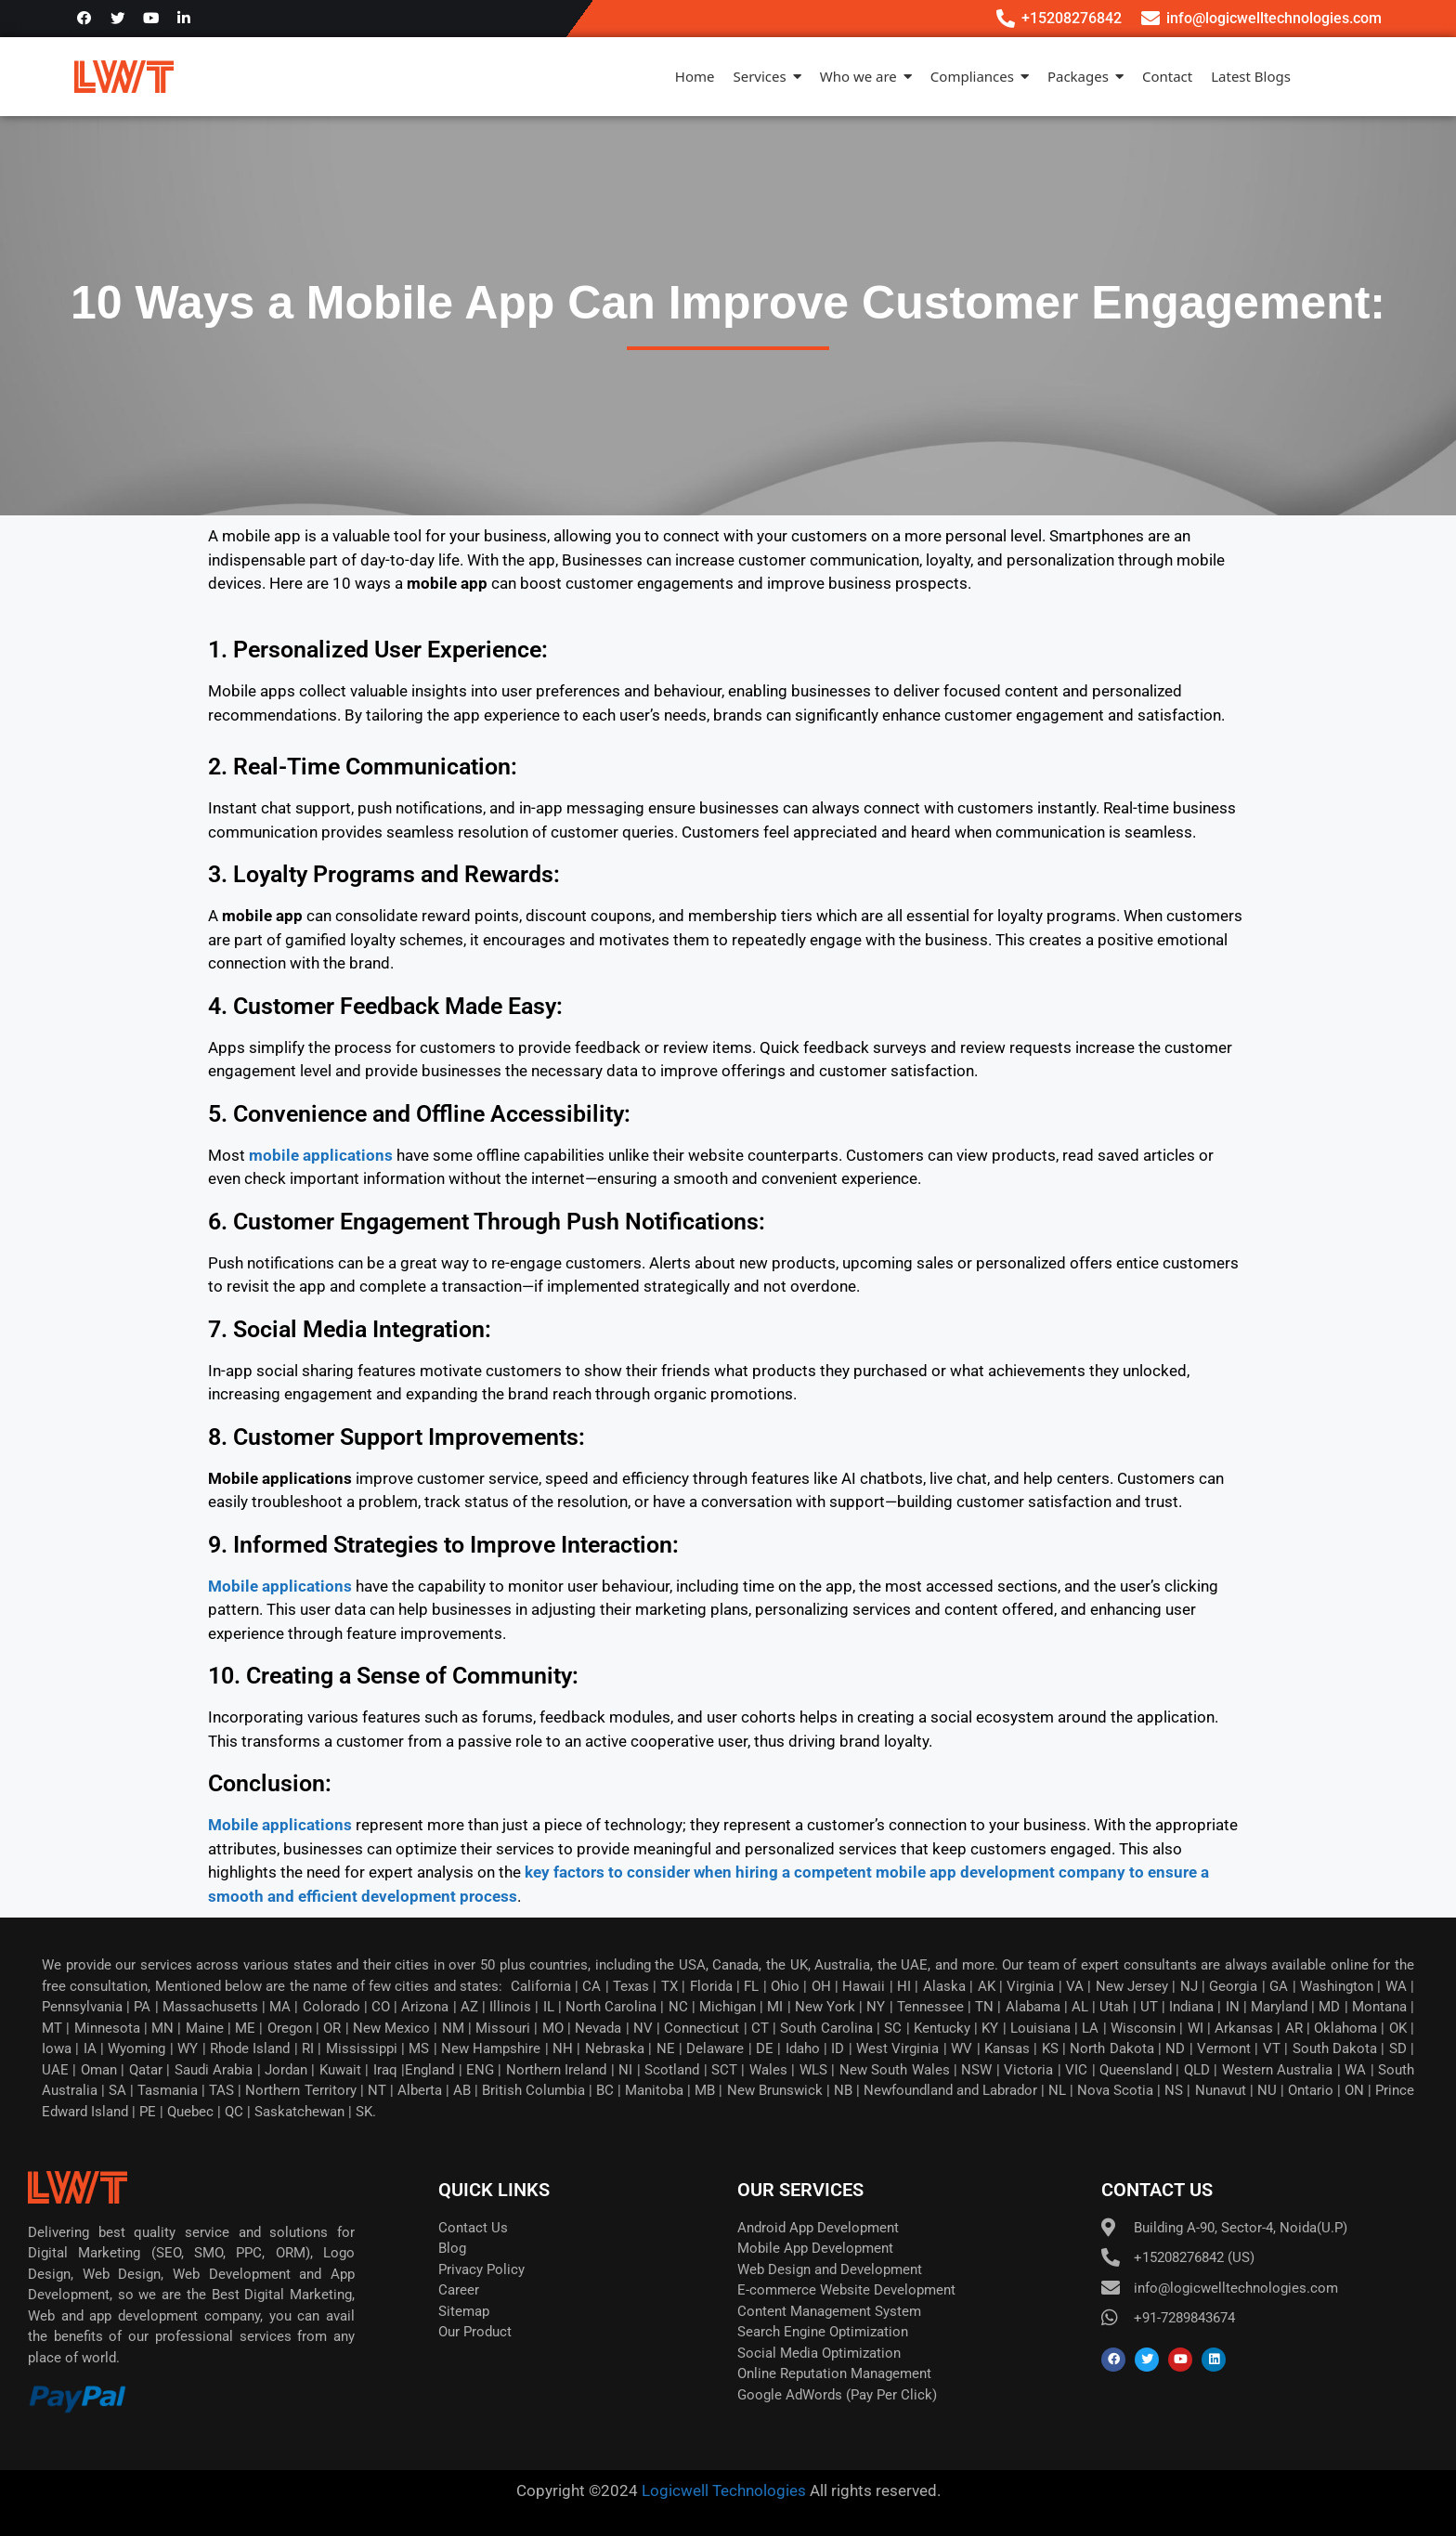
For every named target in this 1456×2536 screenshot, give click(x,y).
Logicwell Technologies (722, 2490)
